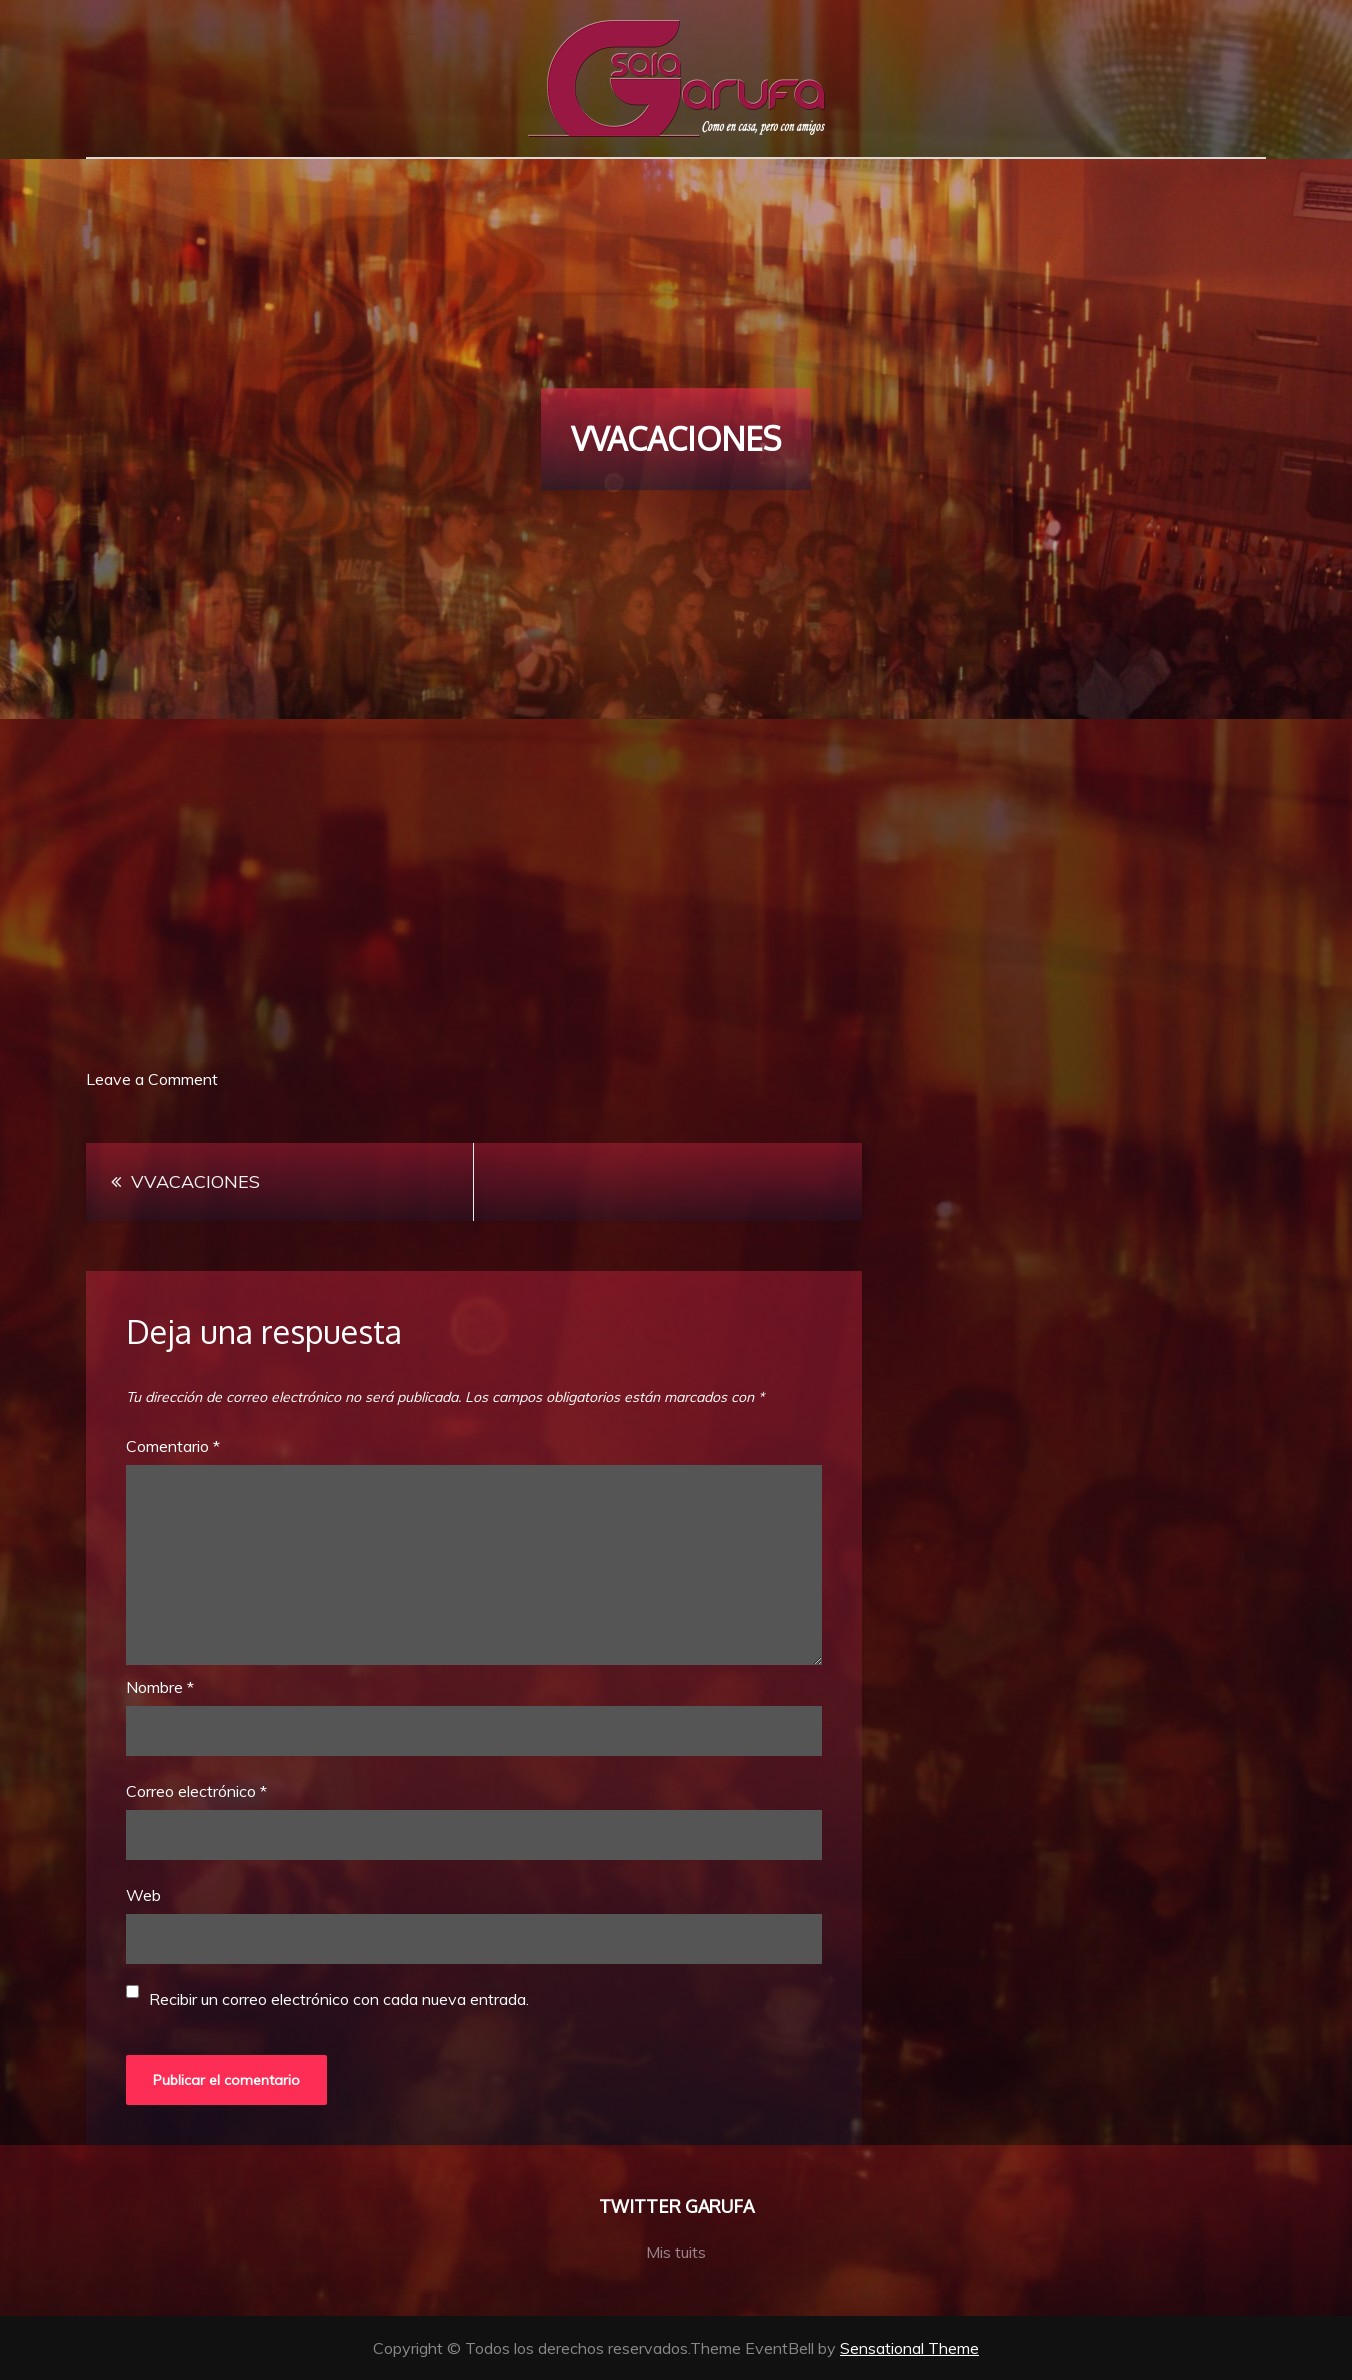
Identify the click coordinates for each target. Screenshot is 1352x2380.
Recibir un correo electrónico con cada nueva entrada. (339, 1999)
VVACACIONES (195, 1181)
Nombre (160, 1687)
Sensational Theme (909, 2348)
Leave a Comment (152, 1079)
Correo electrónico (196, 1791)
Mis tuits (676, 2252)
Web (143, 1895)
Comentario (173, 1446)
